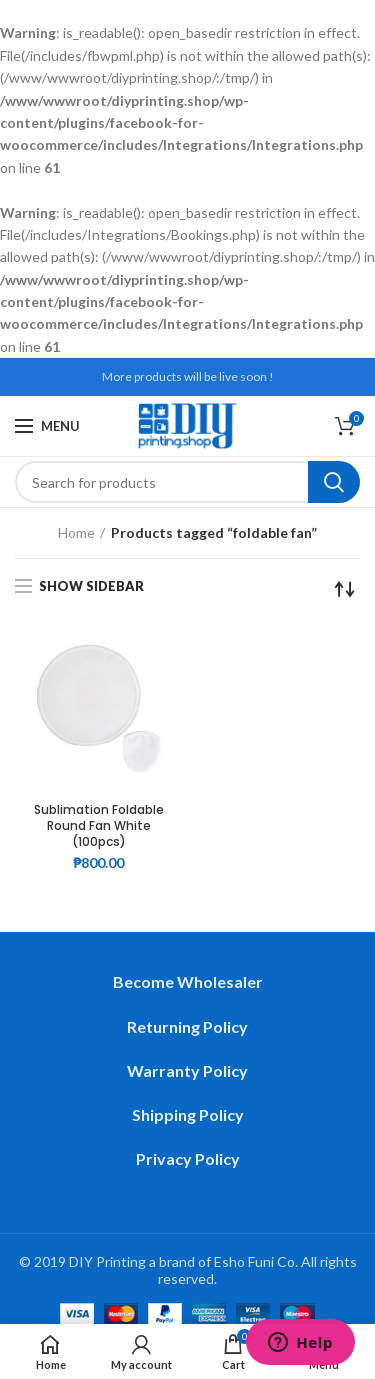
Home (76, 532)
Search (334, 482)
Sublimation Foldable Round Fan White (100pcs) (99, 825)
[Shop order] (345, 589)
